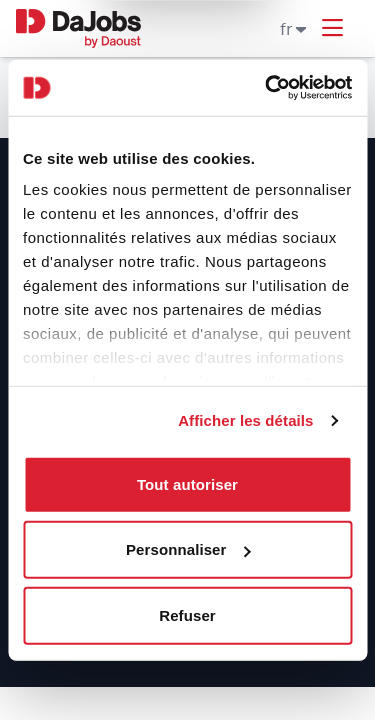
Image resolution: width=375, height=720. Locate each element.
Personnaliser (188, 549)
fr (293, 29)
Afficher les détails (245, 420)
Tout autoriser (187, 483)
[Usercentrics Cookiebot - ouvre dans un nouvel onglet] (267, 88)
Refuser (187, 614)
